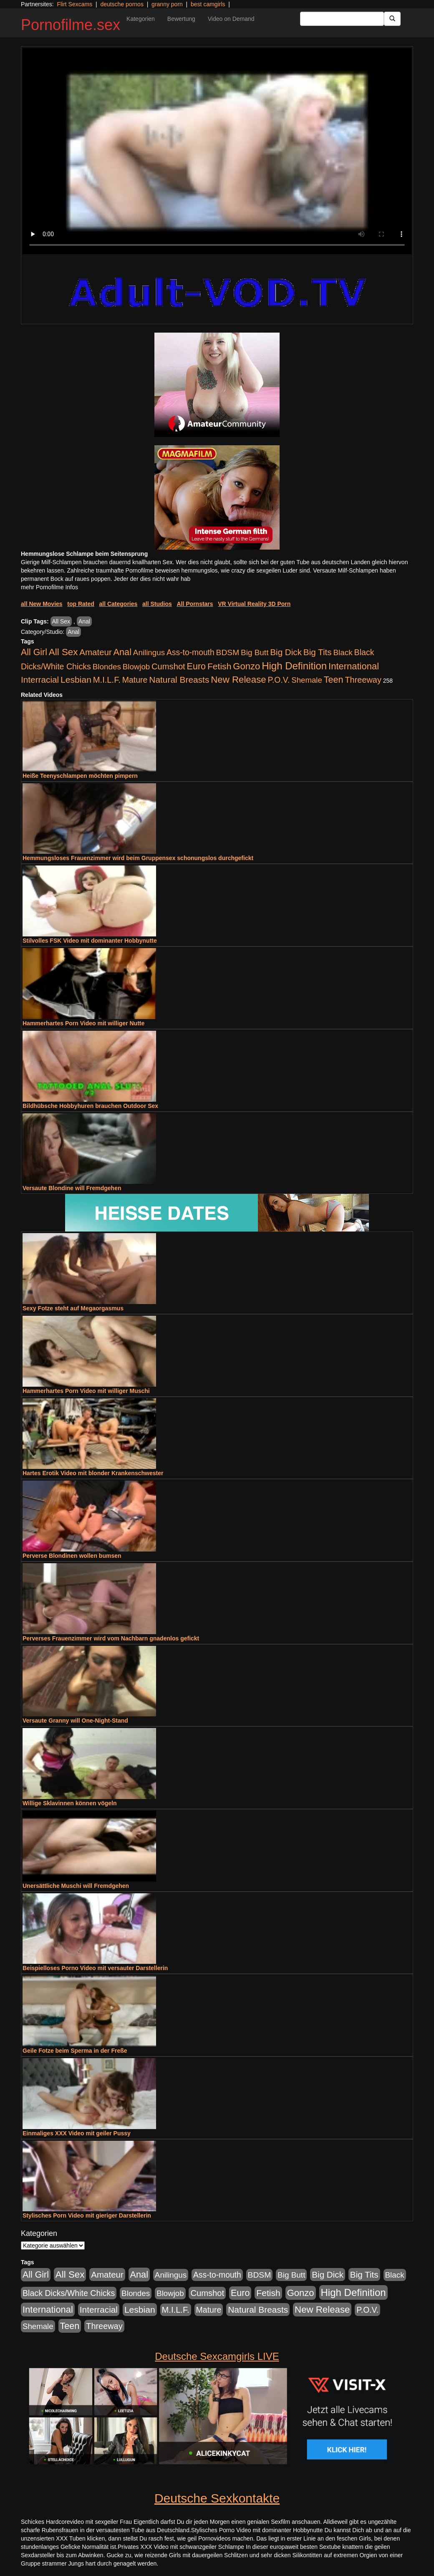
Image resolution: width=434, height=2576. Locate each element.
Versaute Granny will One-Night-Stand (75, 1720)
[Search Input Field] (342, 19)
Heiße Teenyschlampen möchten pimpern (80, 775)
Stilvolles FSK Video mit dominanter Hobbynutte (90, 940)
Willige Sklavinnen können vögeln (69, 1803)
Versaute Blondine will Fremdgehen (72, 1188)
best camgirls (208, 4)
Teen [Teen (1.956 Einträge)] (333, 679)
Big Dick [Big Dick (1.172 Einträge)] (286, 652)
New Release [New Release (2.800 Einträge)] (238, 679)
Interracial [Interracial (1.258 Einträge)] (40, 679)
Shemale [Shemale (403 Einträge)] (306, 680)
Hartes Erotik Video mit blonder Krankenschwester (93, 1473)
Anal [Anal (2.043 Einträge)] (122, 652)
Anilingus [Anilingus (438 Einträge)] (149, 652)
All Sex (61, 621)
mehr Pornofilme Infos (49, 587)
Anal (84, 621)
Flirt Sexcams (74, 4)
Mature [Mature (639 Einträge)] (135, 679)
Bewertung (181, 18)
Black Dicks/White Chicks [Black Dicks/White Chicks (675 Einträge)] (69, 2293)
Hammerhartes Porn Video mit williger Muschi (86, 1391)
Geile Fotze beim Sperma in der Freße (75, 2050)
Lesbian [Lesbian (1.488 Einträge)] (76, 679)
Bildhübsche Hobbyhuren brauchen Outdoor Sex (90, 1106)
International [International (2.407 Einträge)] (353, 666)
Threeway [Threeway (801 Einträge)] (363, 679)
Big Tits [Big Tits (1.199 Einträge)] (317, 652)
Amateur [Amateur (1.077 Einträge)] (95, 652)
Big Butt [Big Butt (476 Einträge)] (254, 652)
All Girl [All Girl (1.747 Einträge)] (34, 652)
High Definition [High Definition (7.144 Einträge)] (294, 665)
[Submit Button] (392, 19)
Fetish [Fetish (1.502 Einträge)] (219, 666)
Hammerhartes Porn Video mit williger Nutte (83, 1023)
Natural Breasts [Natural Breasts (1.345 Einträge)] (179, 679)
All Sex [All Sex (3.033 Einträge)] (63, 652)
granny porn (167, 4)
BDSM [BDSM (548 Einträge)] (228, 652)
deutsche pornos (122, 4)
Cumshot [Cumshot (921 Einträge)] (168, 666)
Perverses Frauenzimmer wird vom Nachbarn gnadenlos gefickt (111, 1638)
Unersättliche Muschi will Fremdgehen (76, 1885)
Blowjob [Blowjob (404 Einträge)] (136, 666)
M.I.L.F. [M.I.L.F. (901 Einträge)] (107, 679)
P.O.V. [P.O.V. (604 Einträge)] (279, 679)
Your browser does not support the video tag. (217, 151)
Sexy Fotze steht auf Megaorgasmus (73, 1308)
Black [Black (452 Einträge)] (343, 652)
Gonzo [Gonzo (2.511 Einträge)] (246, 666)
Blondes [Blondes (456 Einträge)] (107, 666)
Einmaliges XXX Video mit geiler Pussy (77, 2133)
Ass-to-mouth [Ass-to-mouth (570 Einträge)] (190, 652)
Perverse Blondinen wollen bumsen (72, 1555)
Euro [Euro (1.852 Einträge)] (196, 666)
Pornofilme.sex (70, 24)
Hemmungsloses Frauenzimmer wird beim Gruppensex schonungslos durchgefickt (138, 858)
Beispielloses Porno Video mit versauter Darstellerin (95, 1968)
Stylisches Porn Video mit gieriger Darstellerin (87, 2215)
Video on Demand (231, 18)
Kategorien (140, 18)
